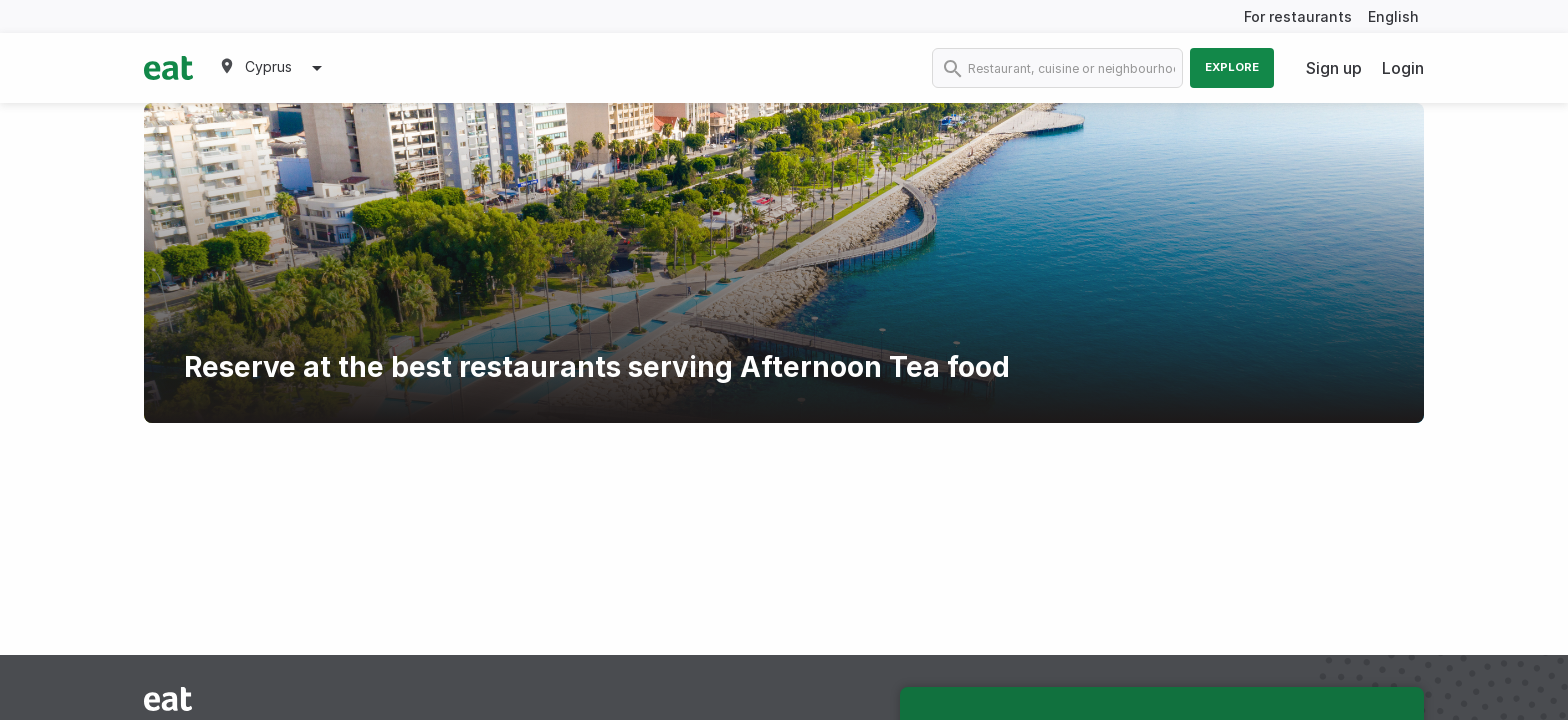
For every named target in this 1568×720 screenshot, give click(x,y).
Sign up (1334, 68)
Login (1403, 68)
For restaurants (1298, 16)
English (1393, 16)
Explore (1232, 67)
